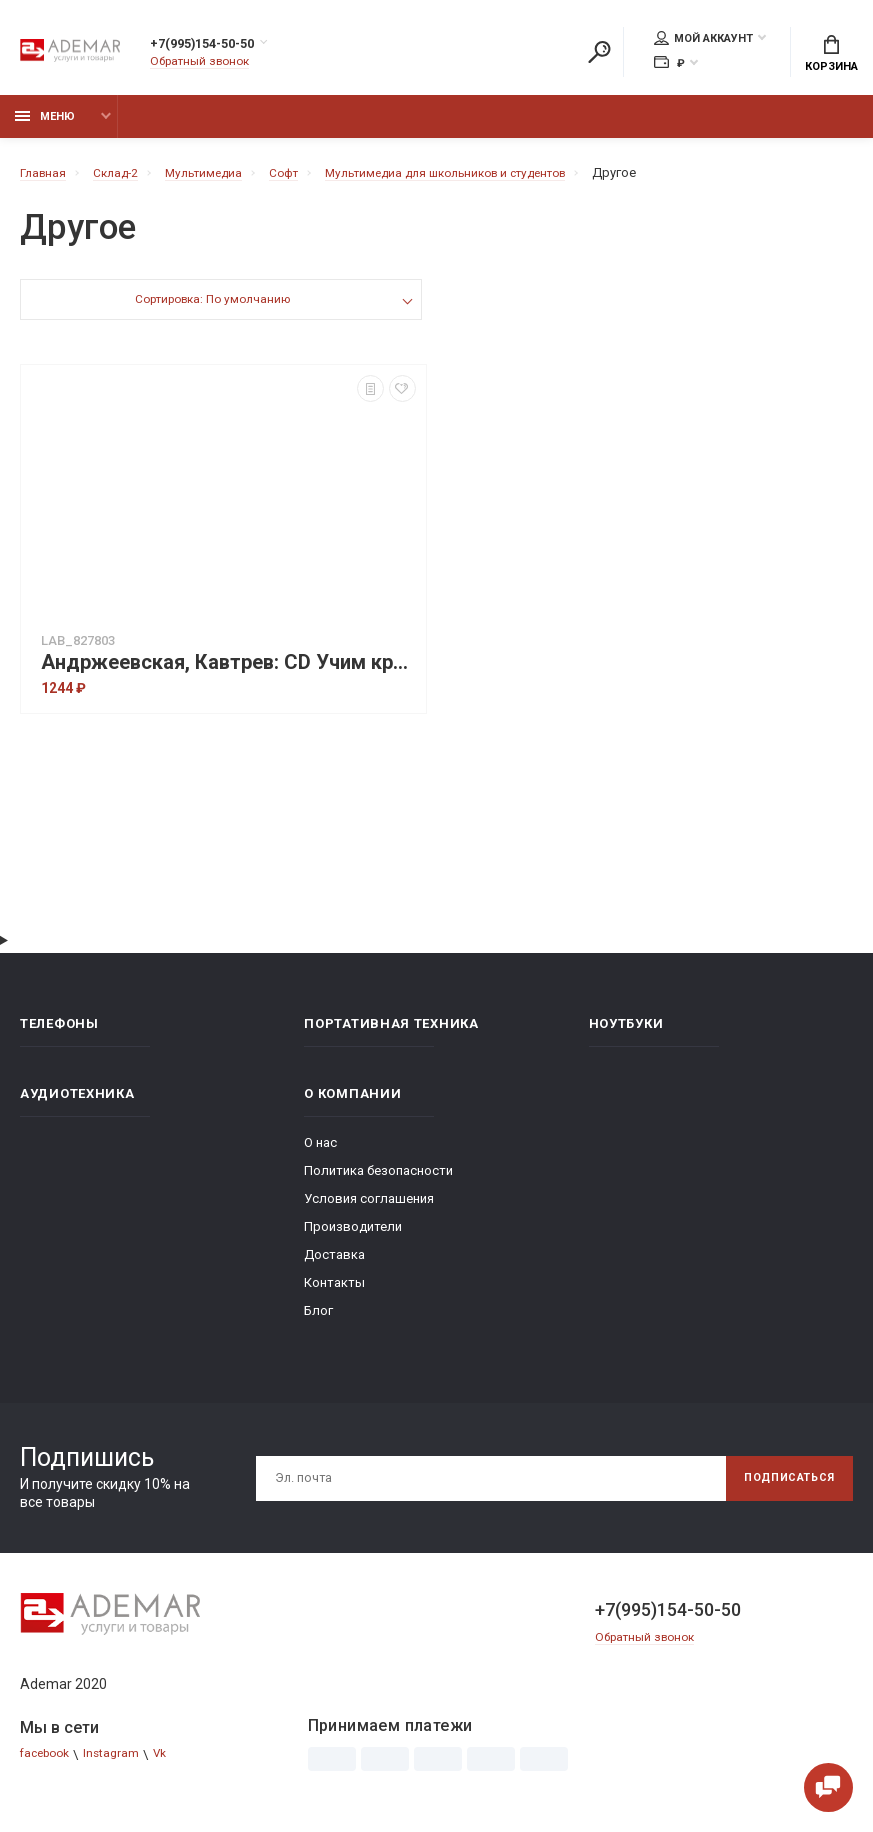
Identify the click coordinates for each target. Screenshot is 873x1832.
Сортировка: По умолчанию (211, 312)
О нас (320, 1153)
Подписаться (781, 1489)
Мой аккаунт (703, 41)
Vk (172, 1765)
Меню (45, 127)
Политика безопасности (378, 1181)
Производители (353, 1237)
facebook (48, 1765)
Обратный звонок (205, 64)
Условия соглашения (369, 1209)
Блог (318, 1321)
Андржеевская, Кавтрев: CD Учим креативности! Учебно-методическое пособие (228, 673)
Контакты (334, 1293)
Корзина (831, 56)
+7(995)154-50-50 (223, 47)
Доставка (334, 1265)
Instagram (121, 1765)
